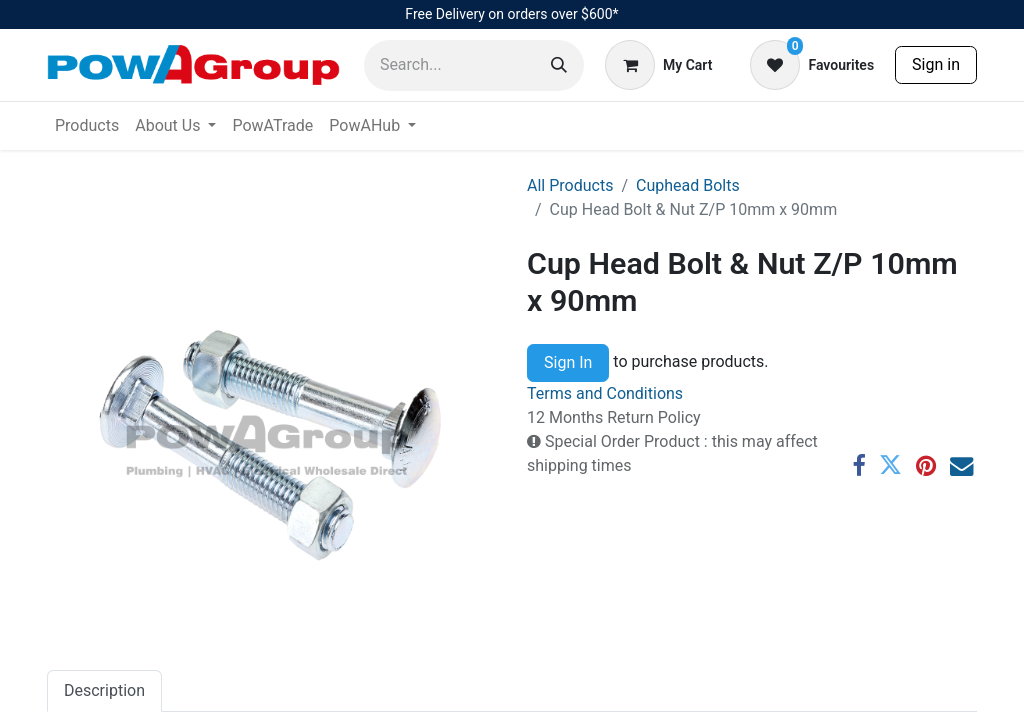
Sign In (568, 362)
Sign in (936, 64)
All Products (570, 185)
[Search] (559, 65)
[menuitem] (87, 126)
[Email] (961, 465)
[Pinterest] (926, 465)
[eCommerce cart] (658, 65)
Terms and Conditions (605, 393)
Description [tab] (104, 690)
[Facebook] (858, 465)
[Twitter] (890, 465)
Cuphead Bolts (688, 185)
